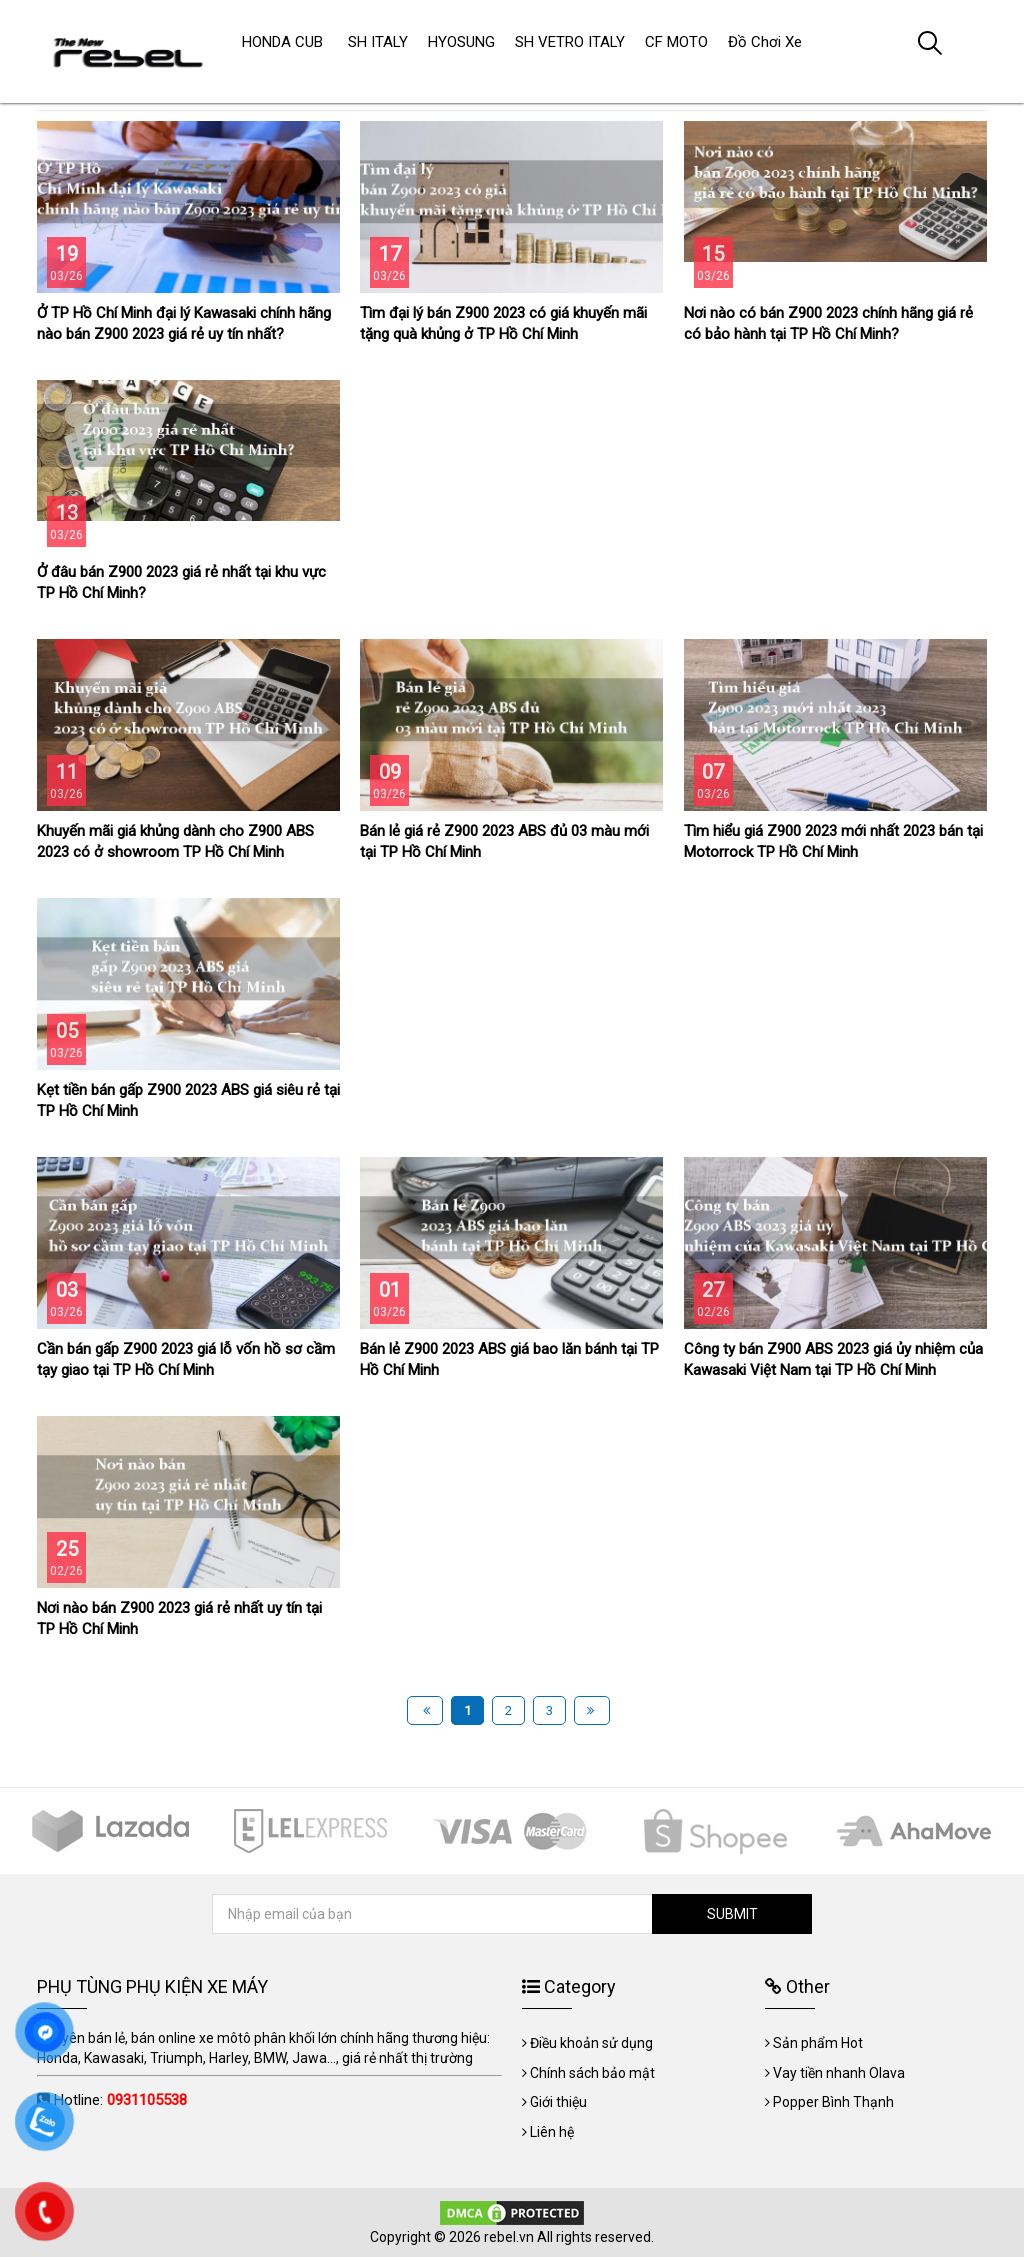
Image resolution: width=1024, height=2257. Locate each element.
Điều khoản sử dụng (591, 2043)
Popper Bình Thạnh (833, 2102)
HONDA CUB (282, 42)
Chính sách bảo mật (592, 2073)
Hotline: (120, 2100)
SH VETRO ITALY (570, 42)
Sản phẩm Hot (818, 2043)
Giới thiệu (558, 2102)
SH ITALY (378, 42)
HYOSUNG (461, 42)
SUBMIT (732, 1914)
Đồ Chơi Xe (765, 42)
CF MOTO (676, 42)
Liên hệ (552, 2132)
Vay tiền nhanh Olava (839, 2073)
